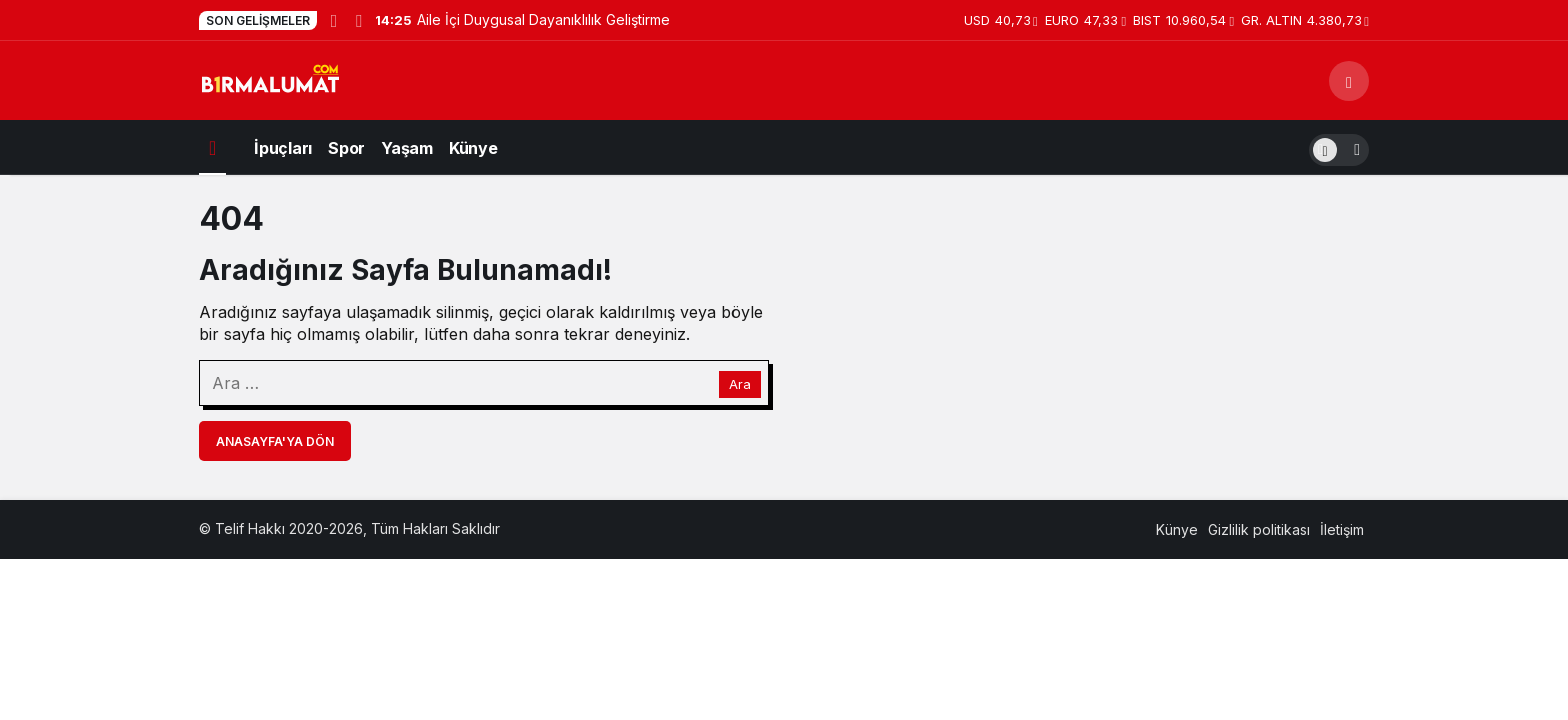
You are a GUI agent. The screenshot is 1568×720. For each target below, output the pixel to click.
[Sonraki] (358, 20)
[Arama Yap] (1349, 81)
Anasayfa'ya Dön (275, 441)
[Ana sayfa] (212, 147)
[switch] (1339, 147)
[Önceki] (334, 20)
